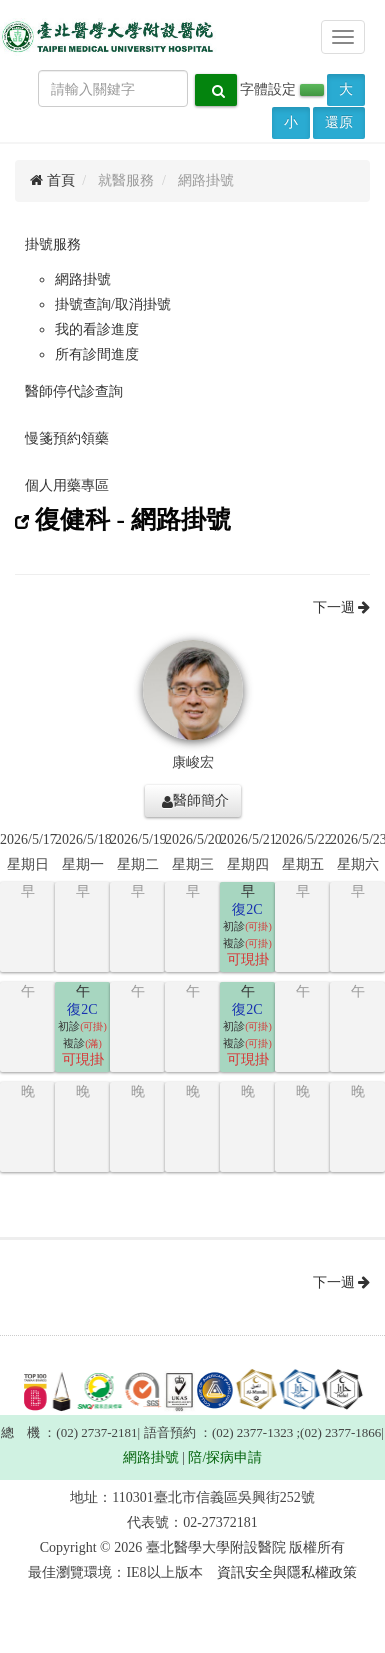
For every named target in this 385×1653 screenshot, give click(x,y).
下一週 (342, 607)
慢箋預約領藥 (67, 438)
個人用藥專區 (67, 485)
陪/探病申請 (225, 1457)
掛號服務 (53, 244)
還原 (339, 122)
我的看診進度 (97, 329)
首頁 (52, 180)
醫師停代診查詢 (74, 391)
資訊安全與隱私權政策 (287, 1572)
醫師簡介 (195, 801)
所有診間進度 (97, 354)
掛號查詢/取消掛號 (113, 304)
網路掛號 (83, 279)
